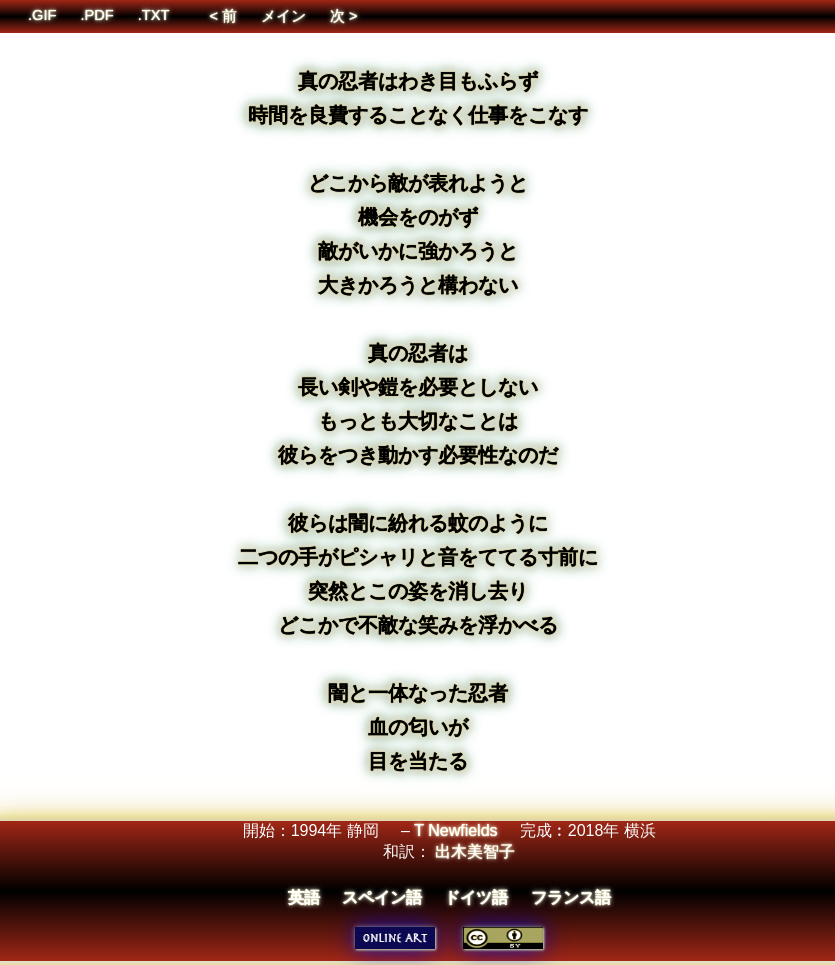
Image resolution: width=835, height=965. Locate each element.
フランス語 (571, 897)
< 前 (223, 16)
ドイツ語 (476, 897)
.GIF (42, 15)
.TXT (154, 15)
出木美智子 (475, 851)
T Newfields (455, 830)
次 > (344, 16)
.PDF (96, 15)
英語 (304, 897)
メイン (283, 16)
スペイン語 (382, 897)
